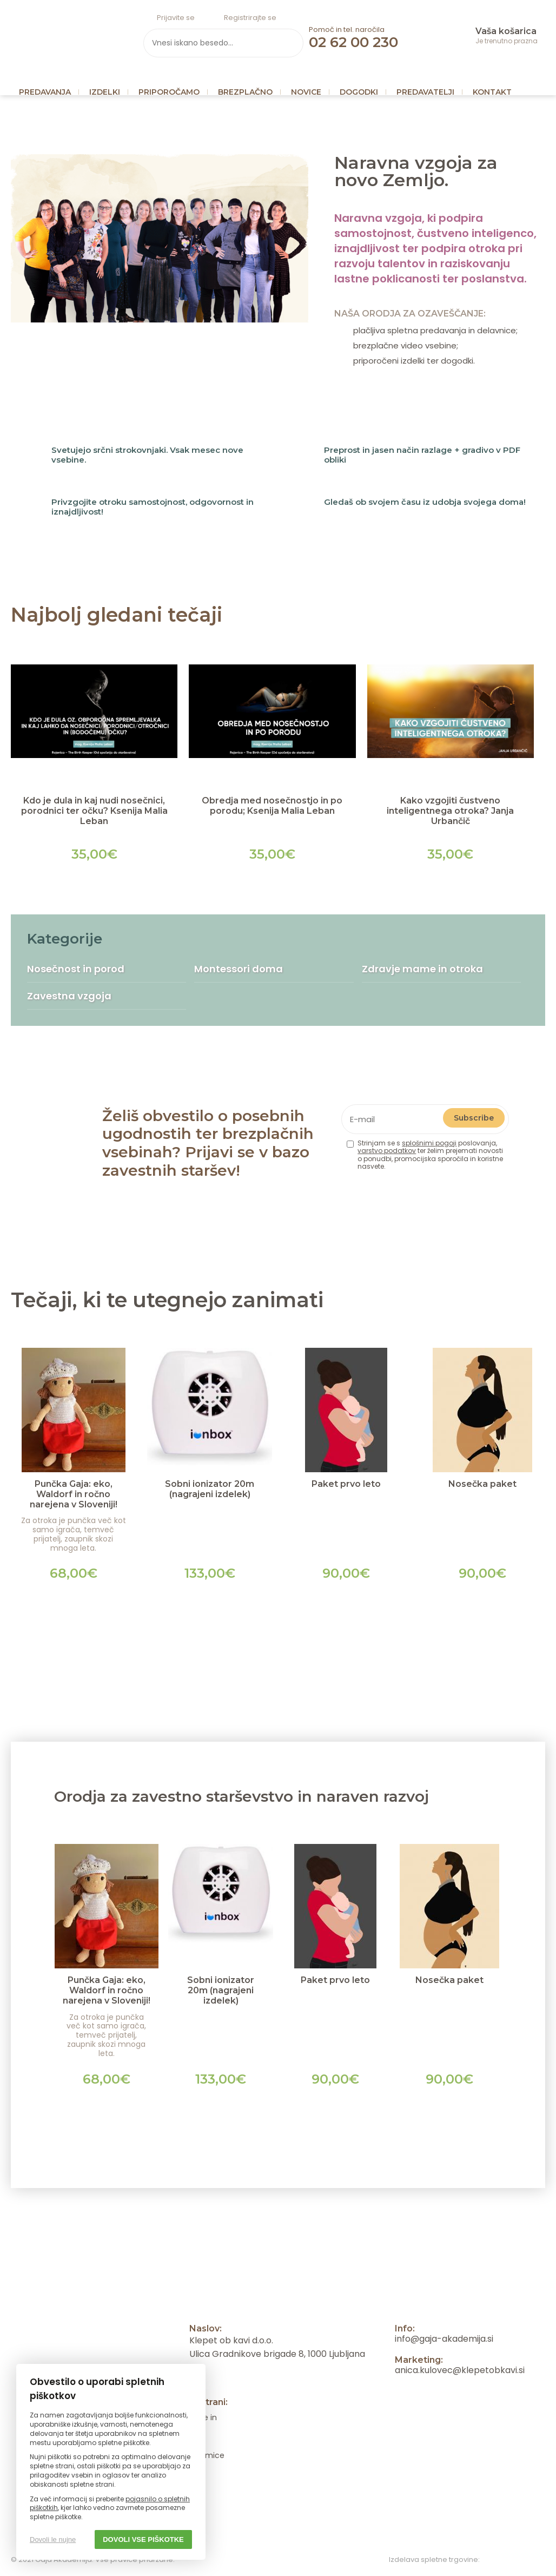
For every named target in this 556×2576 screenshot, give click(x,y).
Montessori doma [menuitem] (238, 969)
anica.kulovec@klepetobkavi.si (460, 2370)
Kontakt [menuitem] (492, 92)
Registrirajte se (250, 17)
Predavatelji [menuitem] (425, 92)
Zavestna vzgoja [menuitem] (69, 996)
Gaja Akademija (66, 35)
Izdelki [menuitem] (104, 92)
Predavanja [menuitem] (45, 92)
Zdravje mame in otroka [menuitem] (422, 969)
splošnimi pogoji (429, 1143)
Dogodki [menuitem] (359, 92)
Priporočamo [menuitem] (169, 92)
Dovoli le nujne (53, 2539)
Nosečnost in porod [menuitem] (75, 969)
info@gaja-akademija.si (444, 2339)
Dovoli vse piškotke (143, 2539)
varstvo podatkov (387, 1150)
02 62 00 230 (353, 42)
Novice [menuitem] (306, 92)
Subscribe (474, 1118)
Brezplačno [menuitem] (245, 92)
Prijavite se (176, 17)
